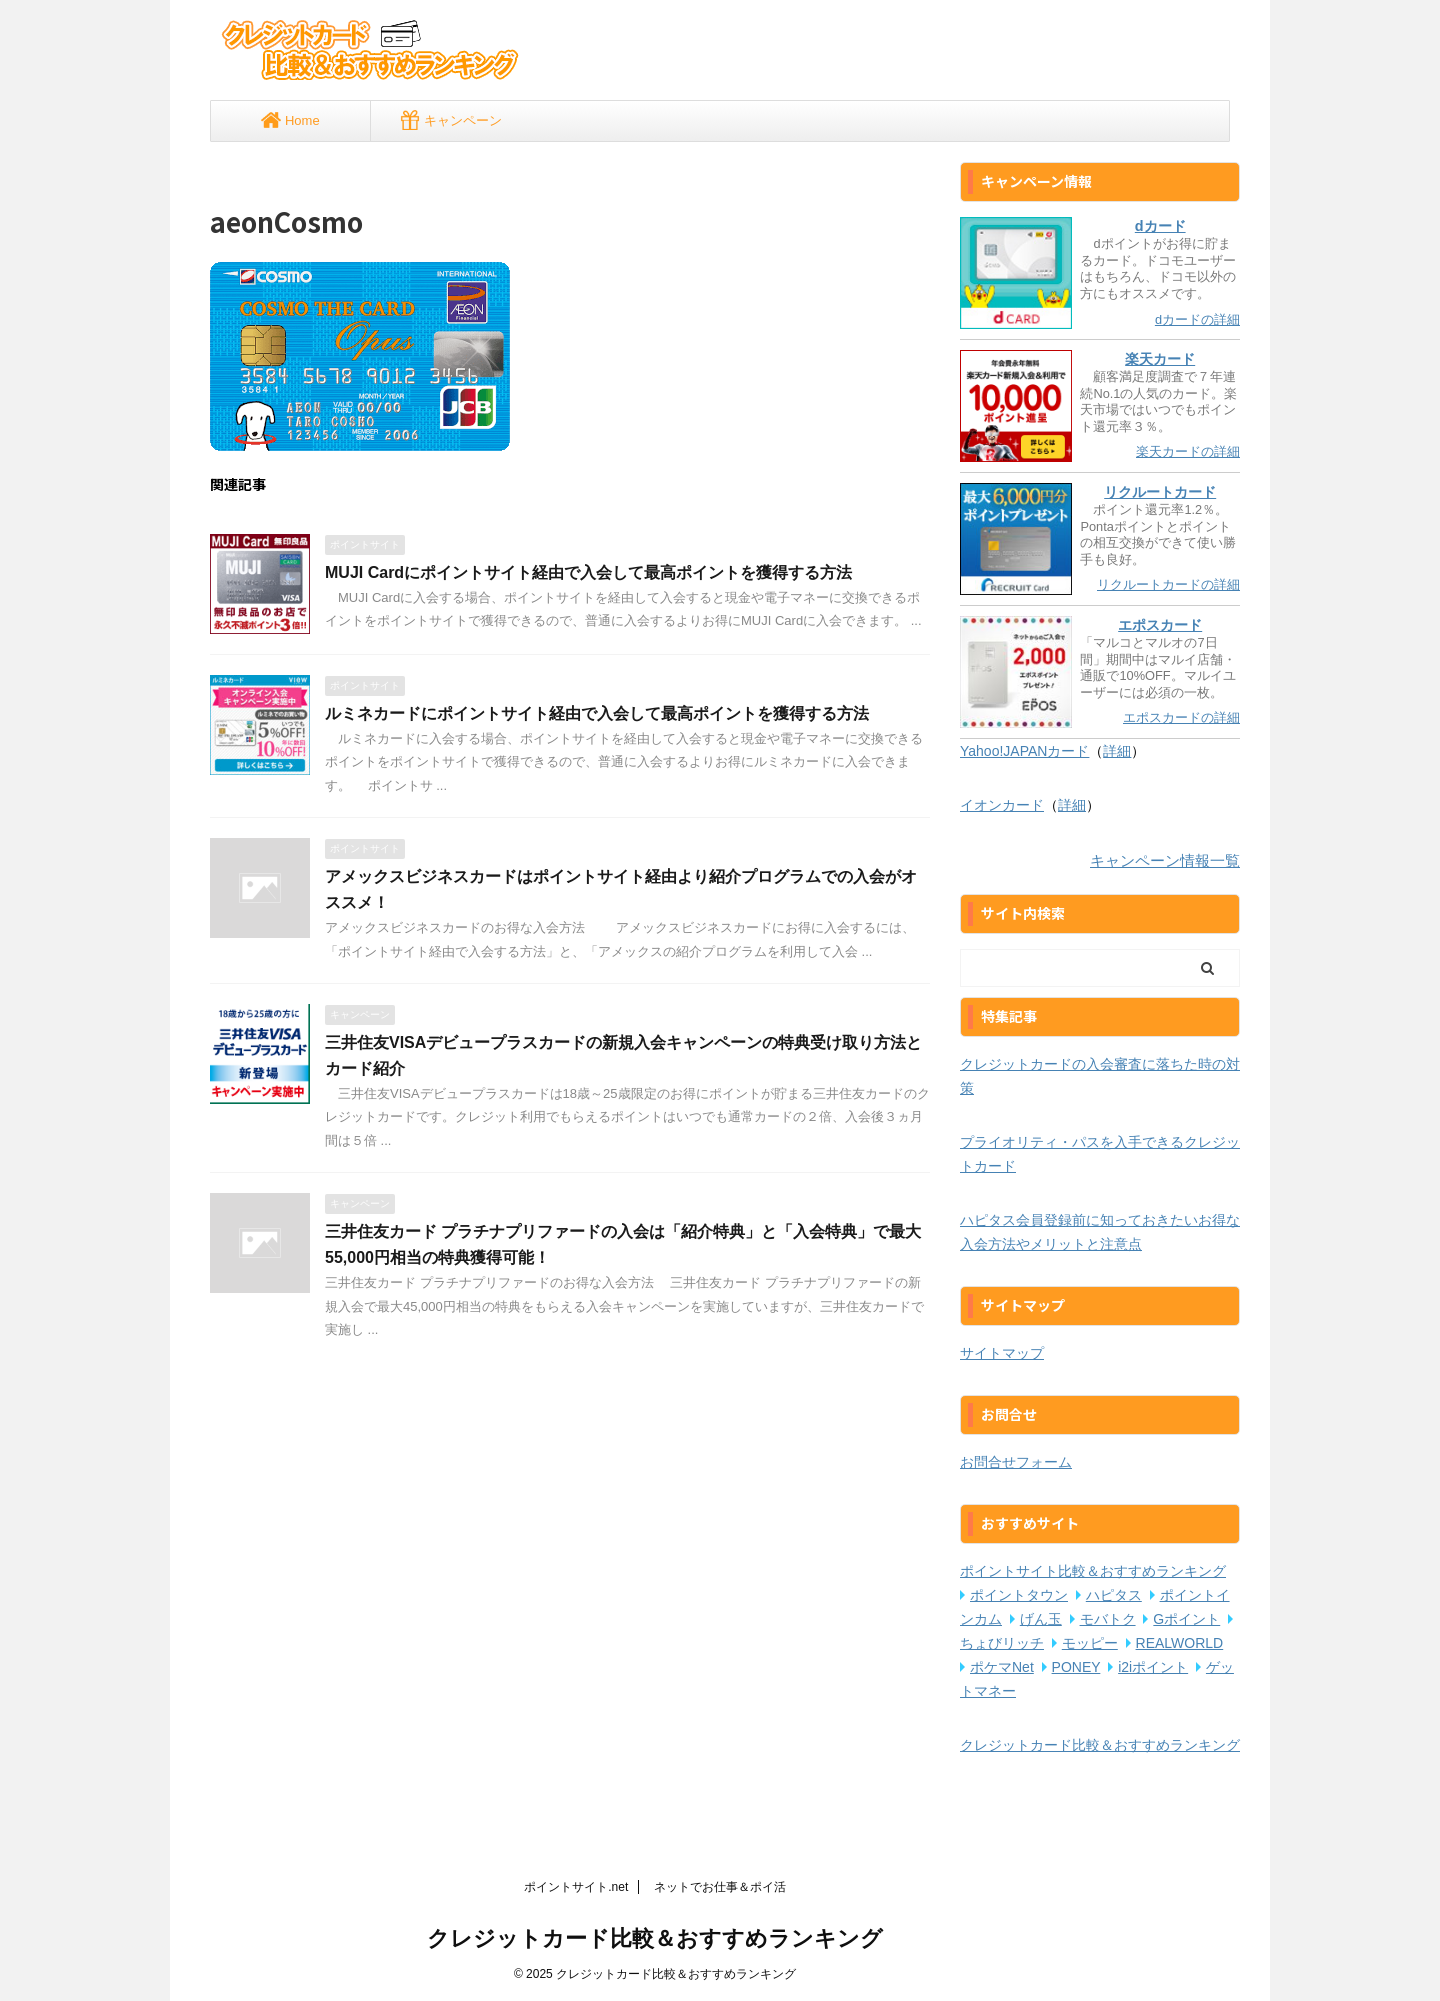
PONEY (1076, 1667)
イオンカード (1002, 805)
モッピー (1090, 1643)
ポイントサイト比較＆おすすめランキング (1093, 1571)
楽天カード (1160, 359)
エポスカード (1160, 625)
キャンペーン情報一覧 (1165, 860)
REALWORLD (1180, 1643)
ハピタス (1114, 1595)
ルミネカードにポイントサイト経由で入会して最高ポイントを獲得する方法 (597, 713)
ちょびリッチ (1002, 1643)
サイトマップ (1002, 1353)
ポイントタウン (1019, 1595)
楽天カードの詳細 (1188, 451)
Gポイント (1186, 1619)
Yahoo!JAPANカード (1024, 751)
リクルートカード (1160, 492)
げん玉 (1041, 1619)
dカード (1160, 226)
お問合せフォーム (1016, 1462)
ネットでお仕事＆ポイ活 (720, 1887)
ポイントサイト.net (576, 1887)
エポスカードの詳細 (1181, 717)
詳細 (1117, 751)
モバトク (1108, 1619)
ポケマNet (1002, 1667)
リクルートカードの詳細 (1168, 584)
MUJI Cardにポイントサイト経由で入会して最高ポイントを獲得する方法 (588, 572)
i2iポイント (1153, 1667)
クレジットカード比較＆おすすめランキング (1100, 1745)
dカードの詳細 (1197, 319)
